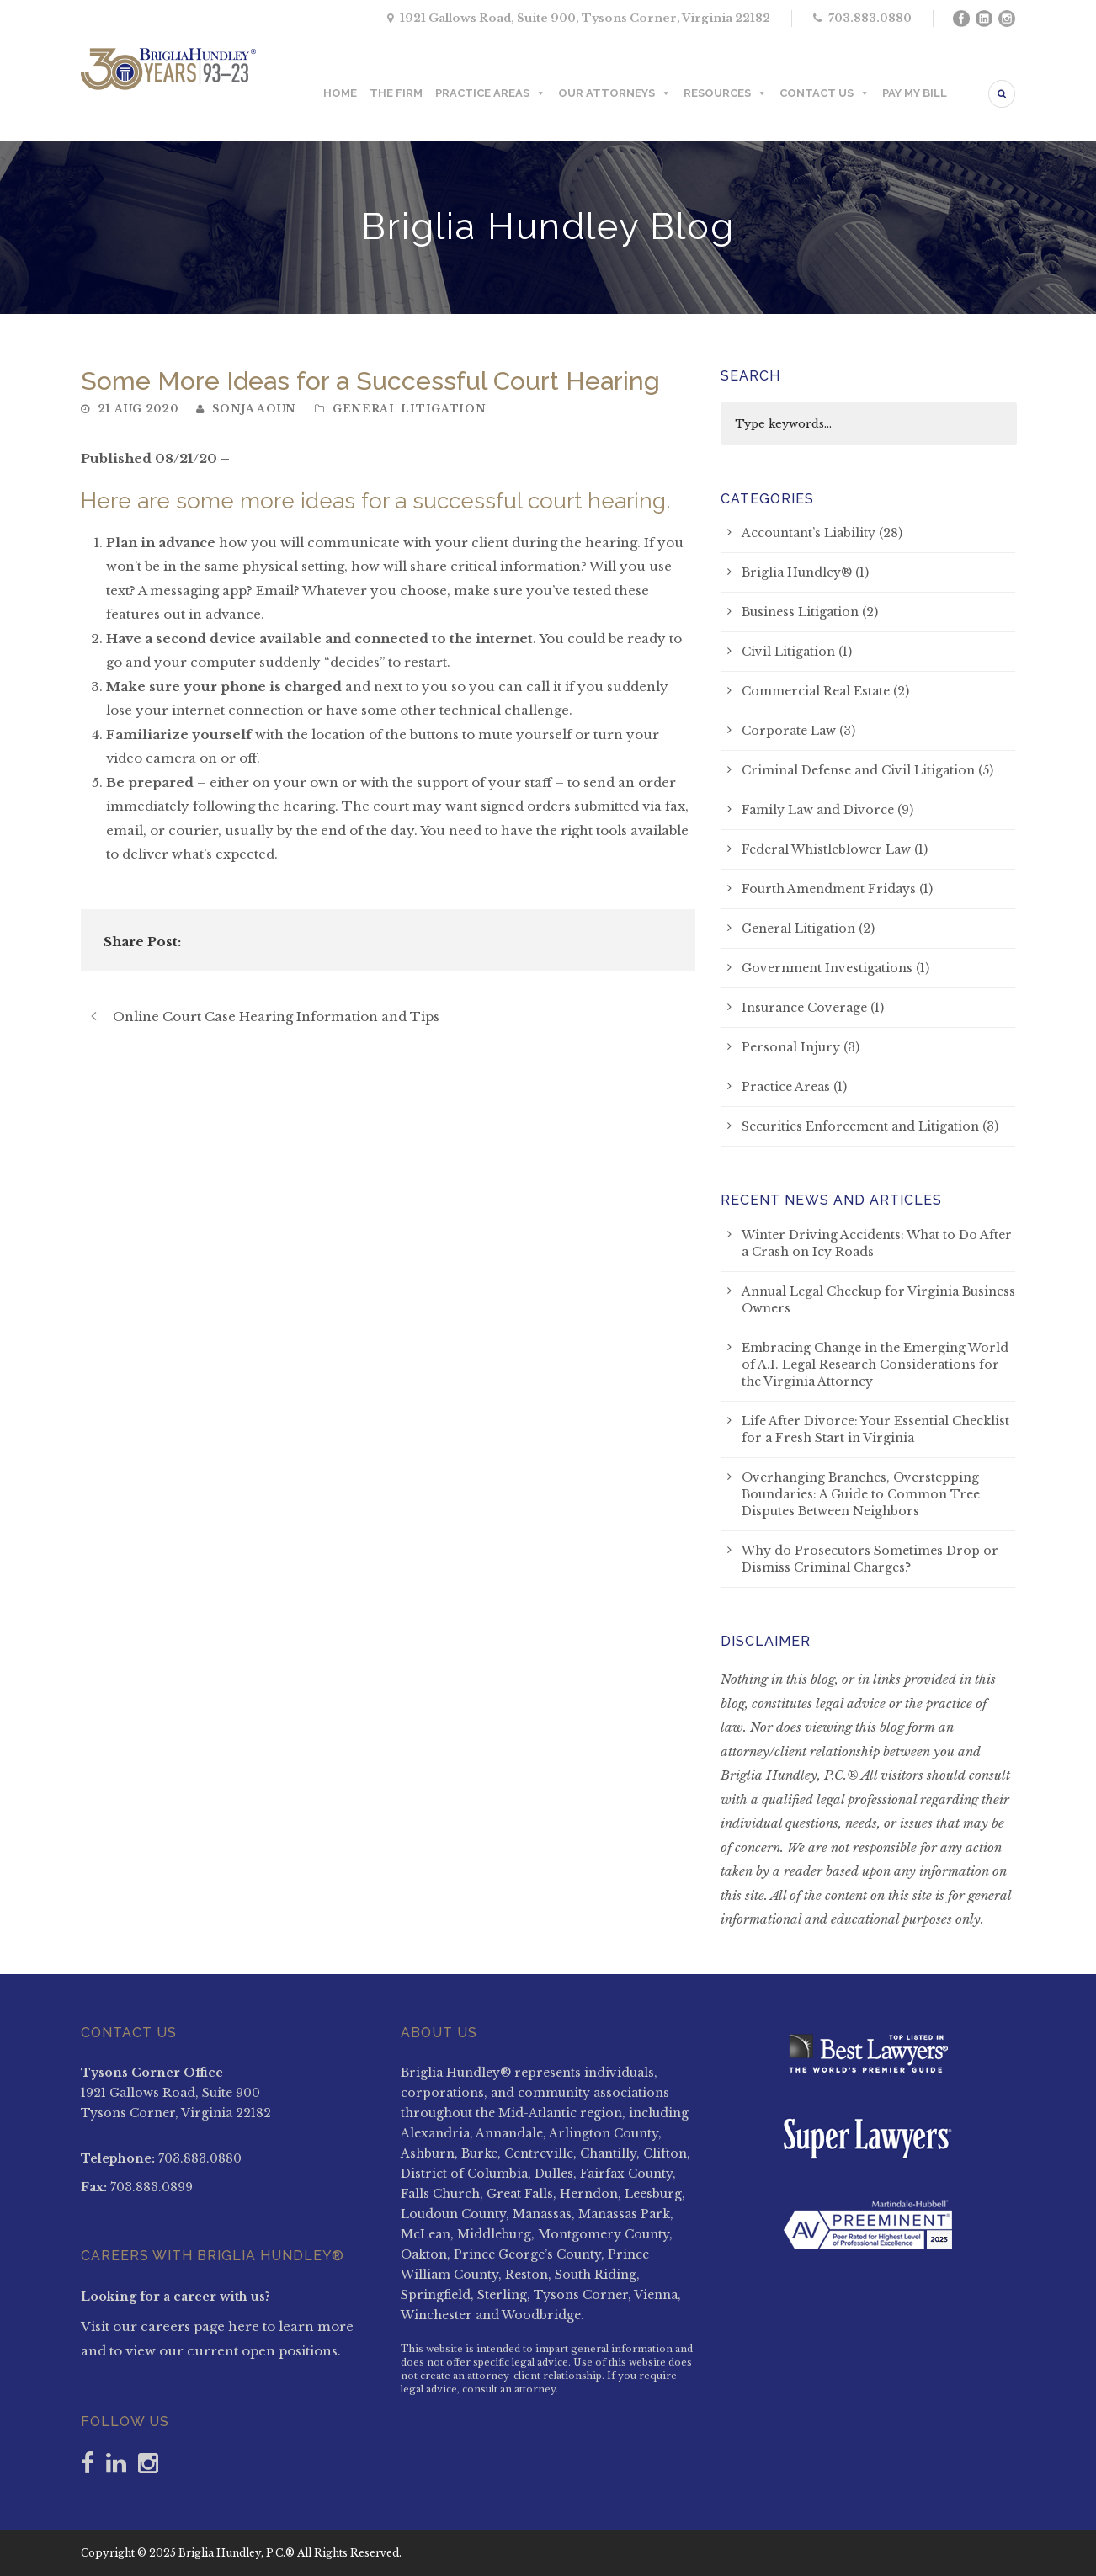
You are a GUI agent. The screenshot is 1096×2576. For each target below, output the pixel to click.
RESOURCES (725, 93)
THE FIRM (396, 93)
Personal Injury (791, 1047)
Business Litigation (800, 612)
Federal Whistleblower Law (826, 849)
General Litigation (410, 408)
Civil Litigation (788, 651)
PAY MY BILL (914, 93)
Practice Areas (786, 1086)
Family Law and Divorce (818, 809)
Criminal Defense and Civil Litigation (858, 770)
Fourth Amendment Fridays (829, 889)
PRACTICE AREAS (490, 93)
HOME (340, 93)
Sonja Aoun (254, 408)
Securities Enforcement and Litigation (860, 1126)
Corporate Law (789, 730)
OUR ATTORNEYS (614, 93)
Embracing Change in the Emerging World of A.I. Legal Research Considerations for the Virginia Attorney (875, 1364)
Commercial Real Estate (816, 691)
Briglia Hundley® (797, 572)
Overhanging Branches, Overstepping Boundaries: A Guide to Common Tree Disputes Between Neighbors (861, 1494)
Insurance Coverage (804, 1007)
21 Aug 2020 (138, 408)
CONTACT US (824, 93)
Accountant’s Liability (808, 532)
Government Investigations (827, 968)
